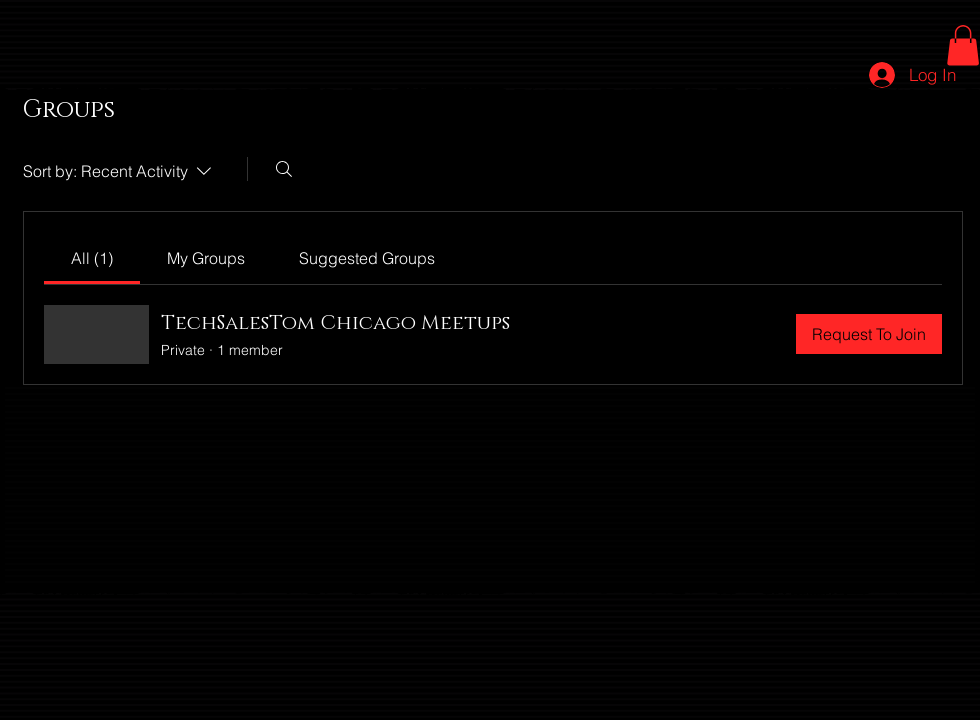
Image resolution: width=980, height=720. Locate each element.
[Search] (284, 169)
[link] (92, 258)
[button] (963, 45)
